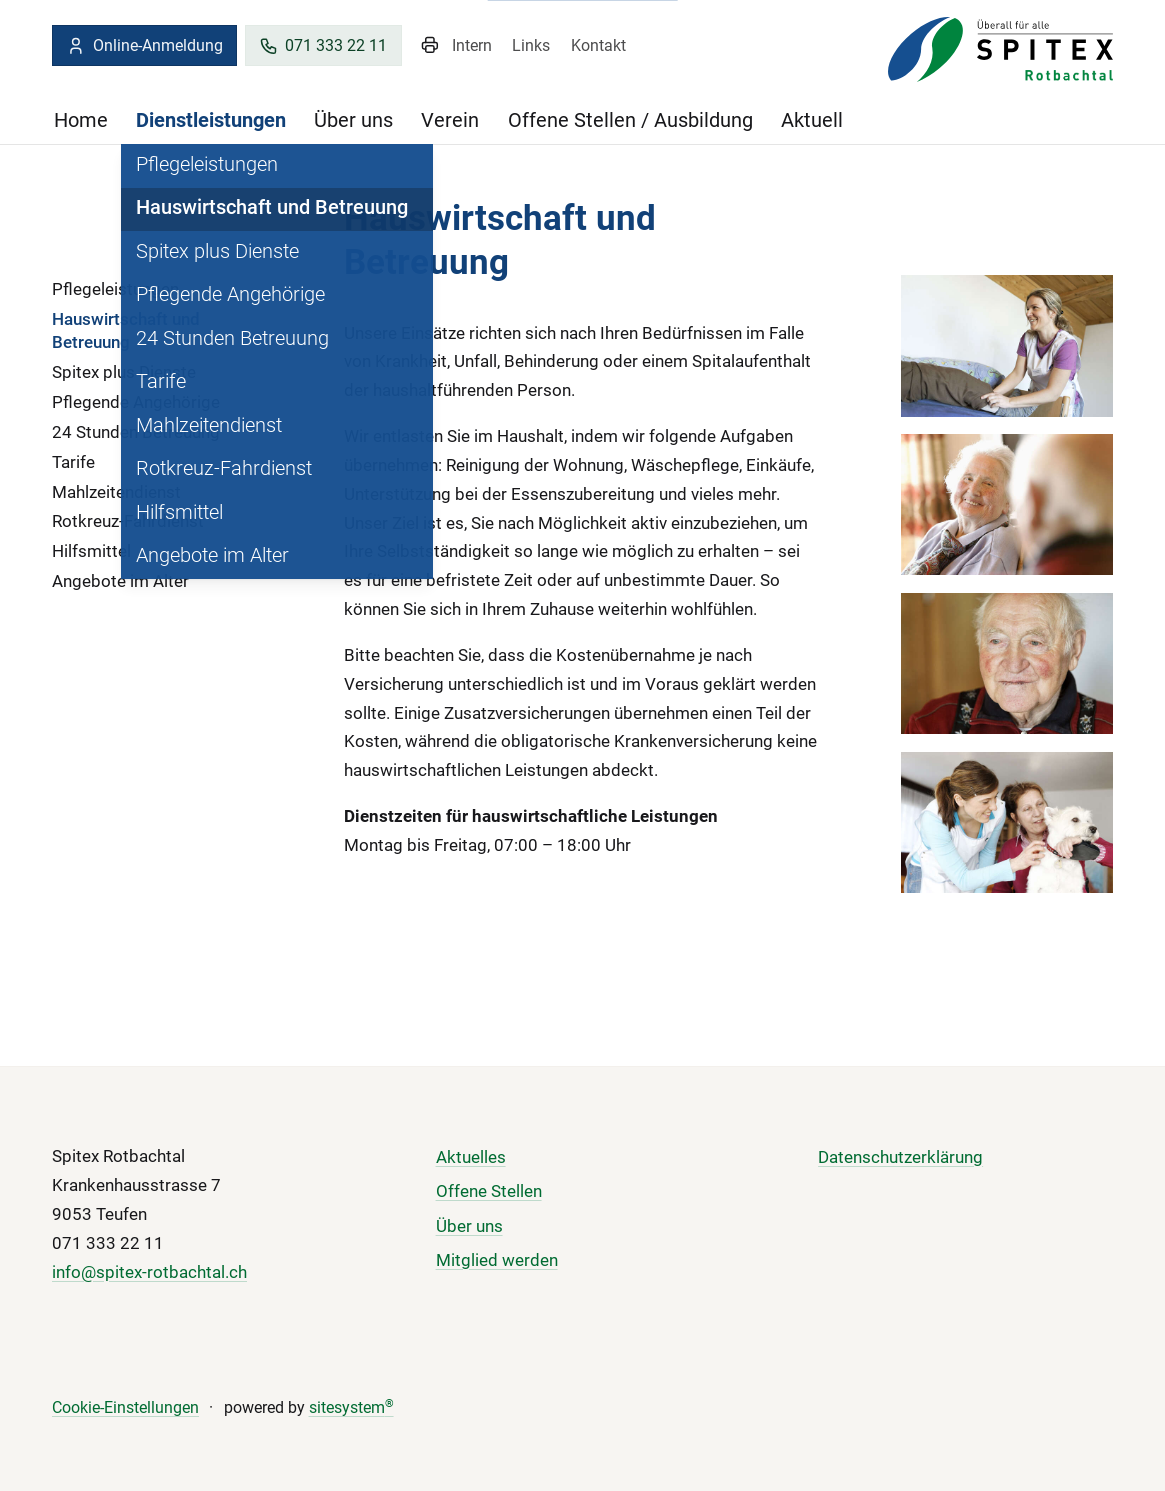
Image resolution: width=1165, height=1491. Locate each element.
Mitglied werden (497, 1260)
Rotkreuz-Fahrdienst (128, 521)
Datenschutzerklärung (900, 1157)
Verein (450, 120)
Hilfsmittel (91, 551)
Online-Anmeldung (144, 46)
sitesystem (351, 1408)
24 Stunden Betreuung (136, 432)
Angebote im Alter (120, 581)
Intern (472, 45)
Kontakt (598, 45)
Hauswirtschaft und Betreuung (126, 330)
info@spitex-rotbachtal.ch (149, 1272)
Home (81, 120)
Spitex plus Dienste (124, 372)
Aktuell (812, 120)
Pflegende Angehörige (136, 402)
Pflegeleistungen (115, 289)
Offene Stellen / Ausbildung (630, 120)
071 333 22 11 (323, 46)
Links (531, 45)
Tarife (73, 462)
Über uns (353, 120)
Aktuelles (471, 1157)
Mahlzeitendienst (116, 492)
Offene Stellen (489, 1191)
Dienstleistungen (211, 120)
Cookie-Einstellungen (125, 1408)
